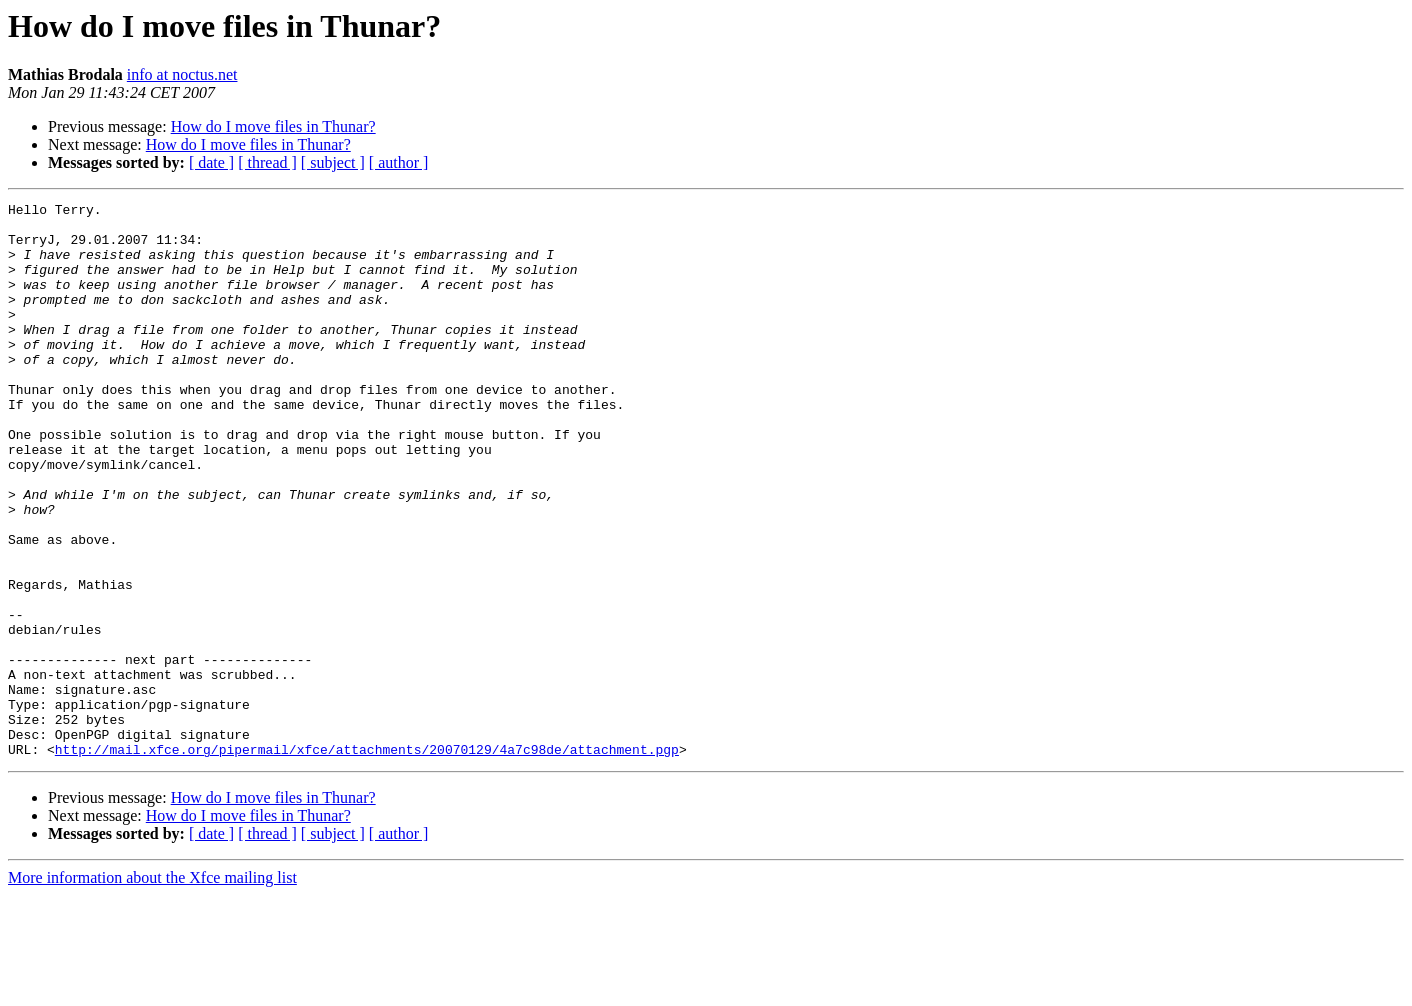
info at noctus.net (182, 74)
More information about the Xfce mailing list (152, 988)
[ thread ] (267, 162)
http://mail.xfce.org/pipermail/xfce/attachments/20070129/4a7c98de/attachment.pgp (367, 860)
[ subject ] (333, 162)
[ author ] (399, 162)
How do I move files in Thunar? (273, 126)
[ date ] (211, 162)
